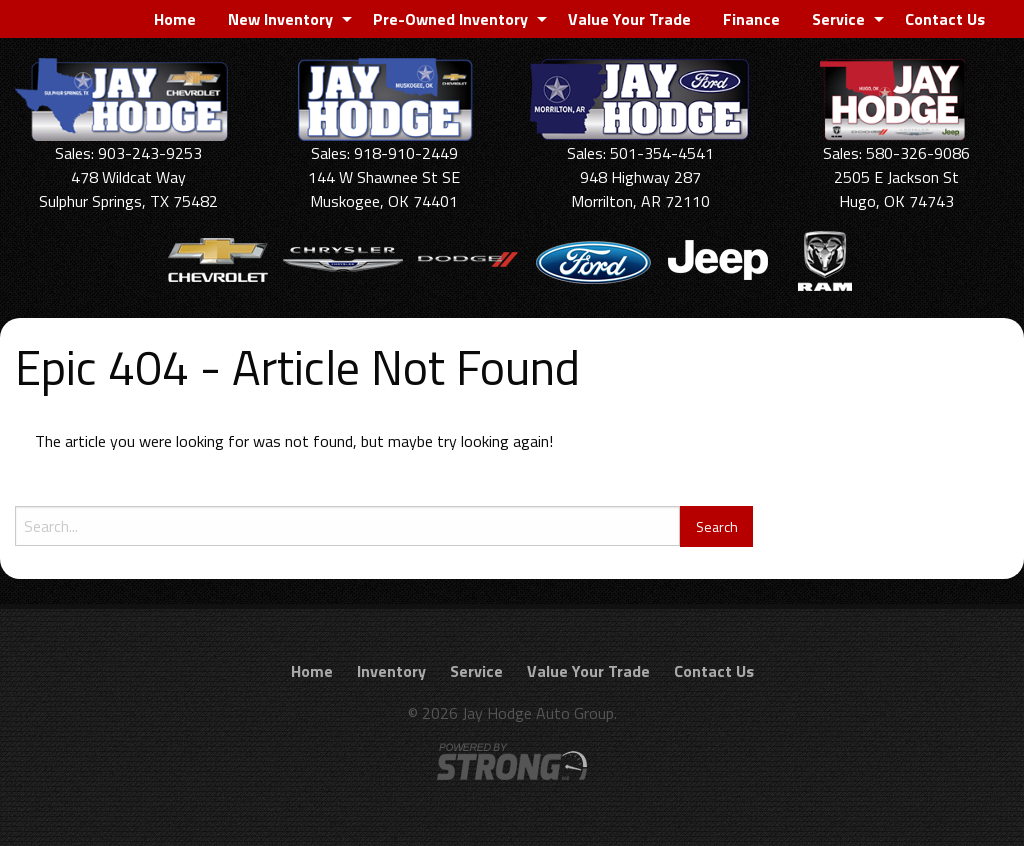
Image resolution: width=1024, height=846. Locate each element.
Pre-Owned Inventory (450, 19)
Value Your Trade (629, 19)
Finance (751, 19)
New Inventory (280, 19)
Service (838, 19)
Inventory (391, 671)
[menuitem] (175, 19)
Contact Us (945, 19)
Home (175, 19)
